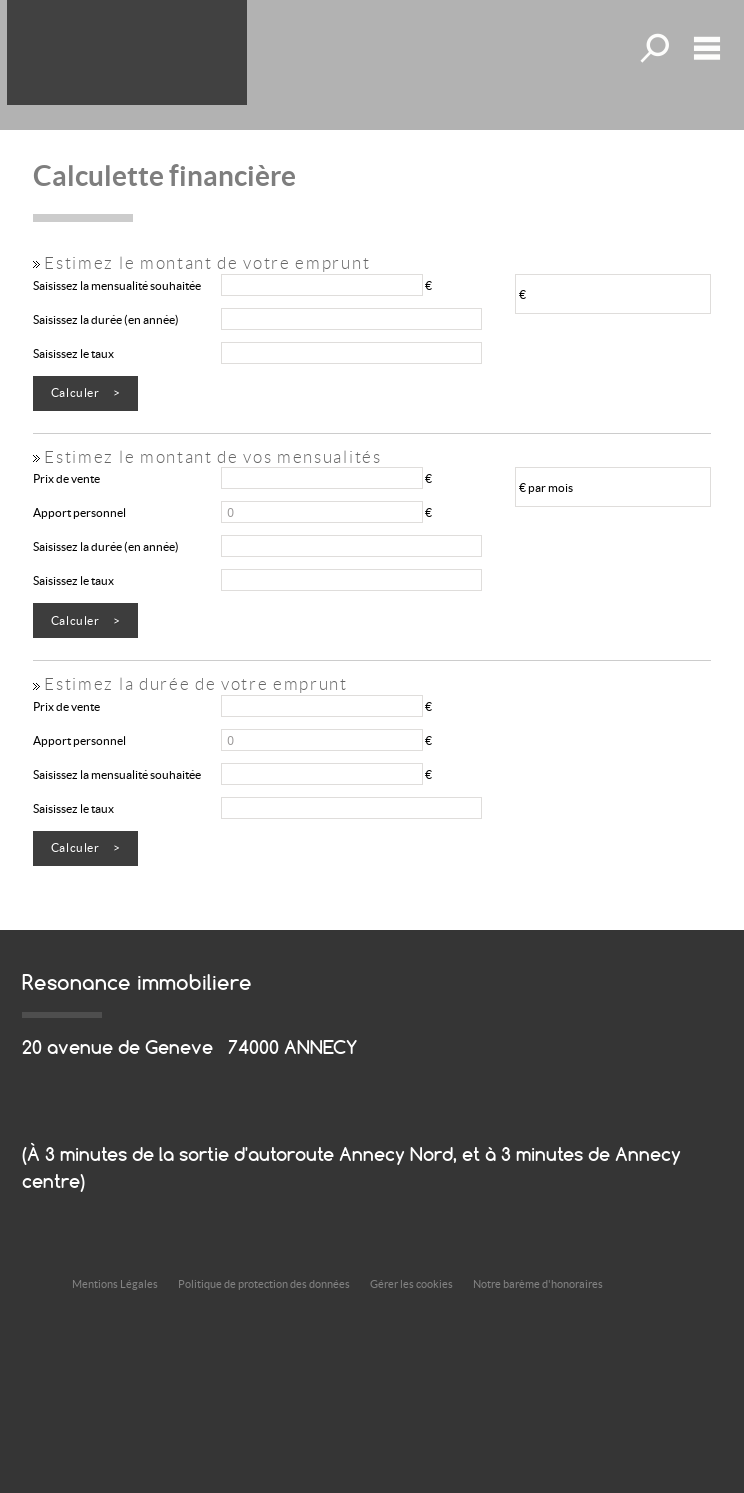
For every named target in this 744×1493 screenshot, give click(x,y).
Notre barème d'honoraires (539, 1284)
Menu (707, 48)
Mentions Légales (115, 1284)
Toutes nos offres (657, 48)
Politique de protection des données (264, 1284)
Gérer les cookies (411, 1284)
